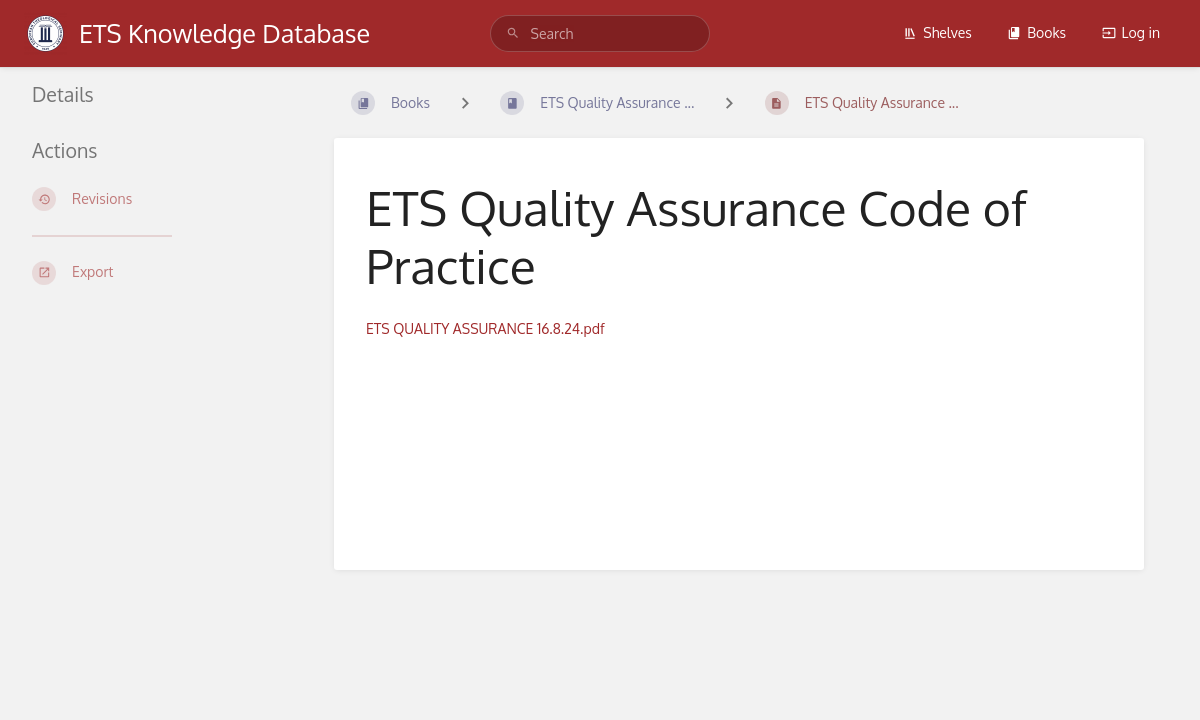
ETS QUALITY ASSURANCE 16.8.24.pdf (485, 328)
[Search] (513, 33)
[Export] (159, 273)
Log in (1131, 32)
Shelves (937, 32)
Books (1036, 32)
